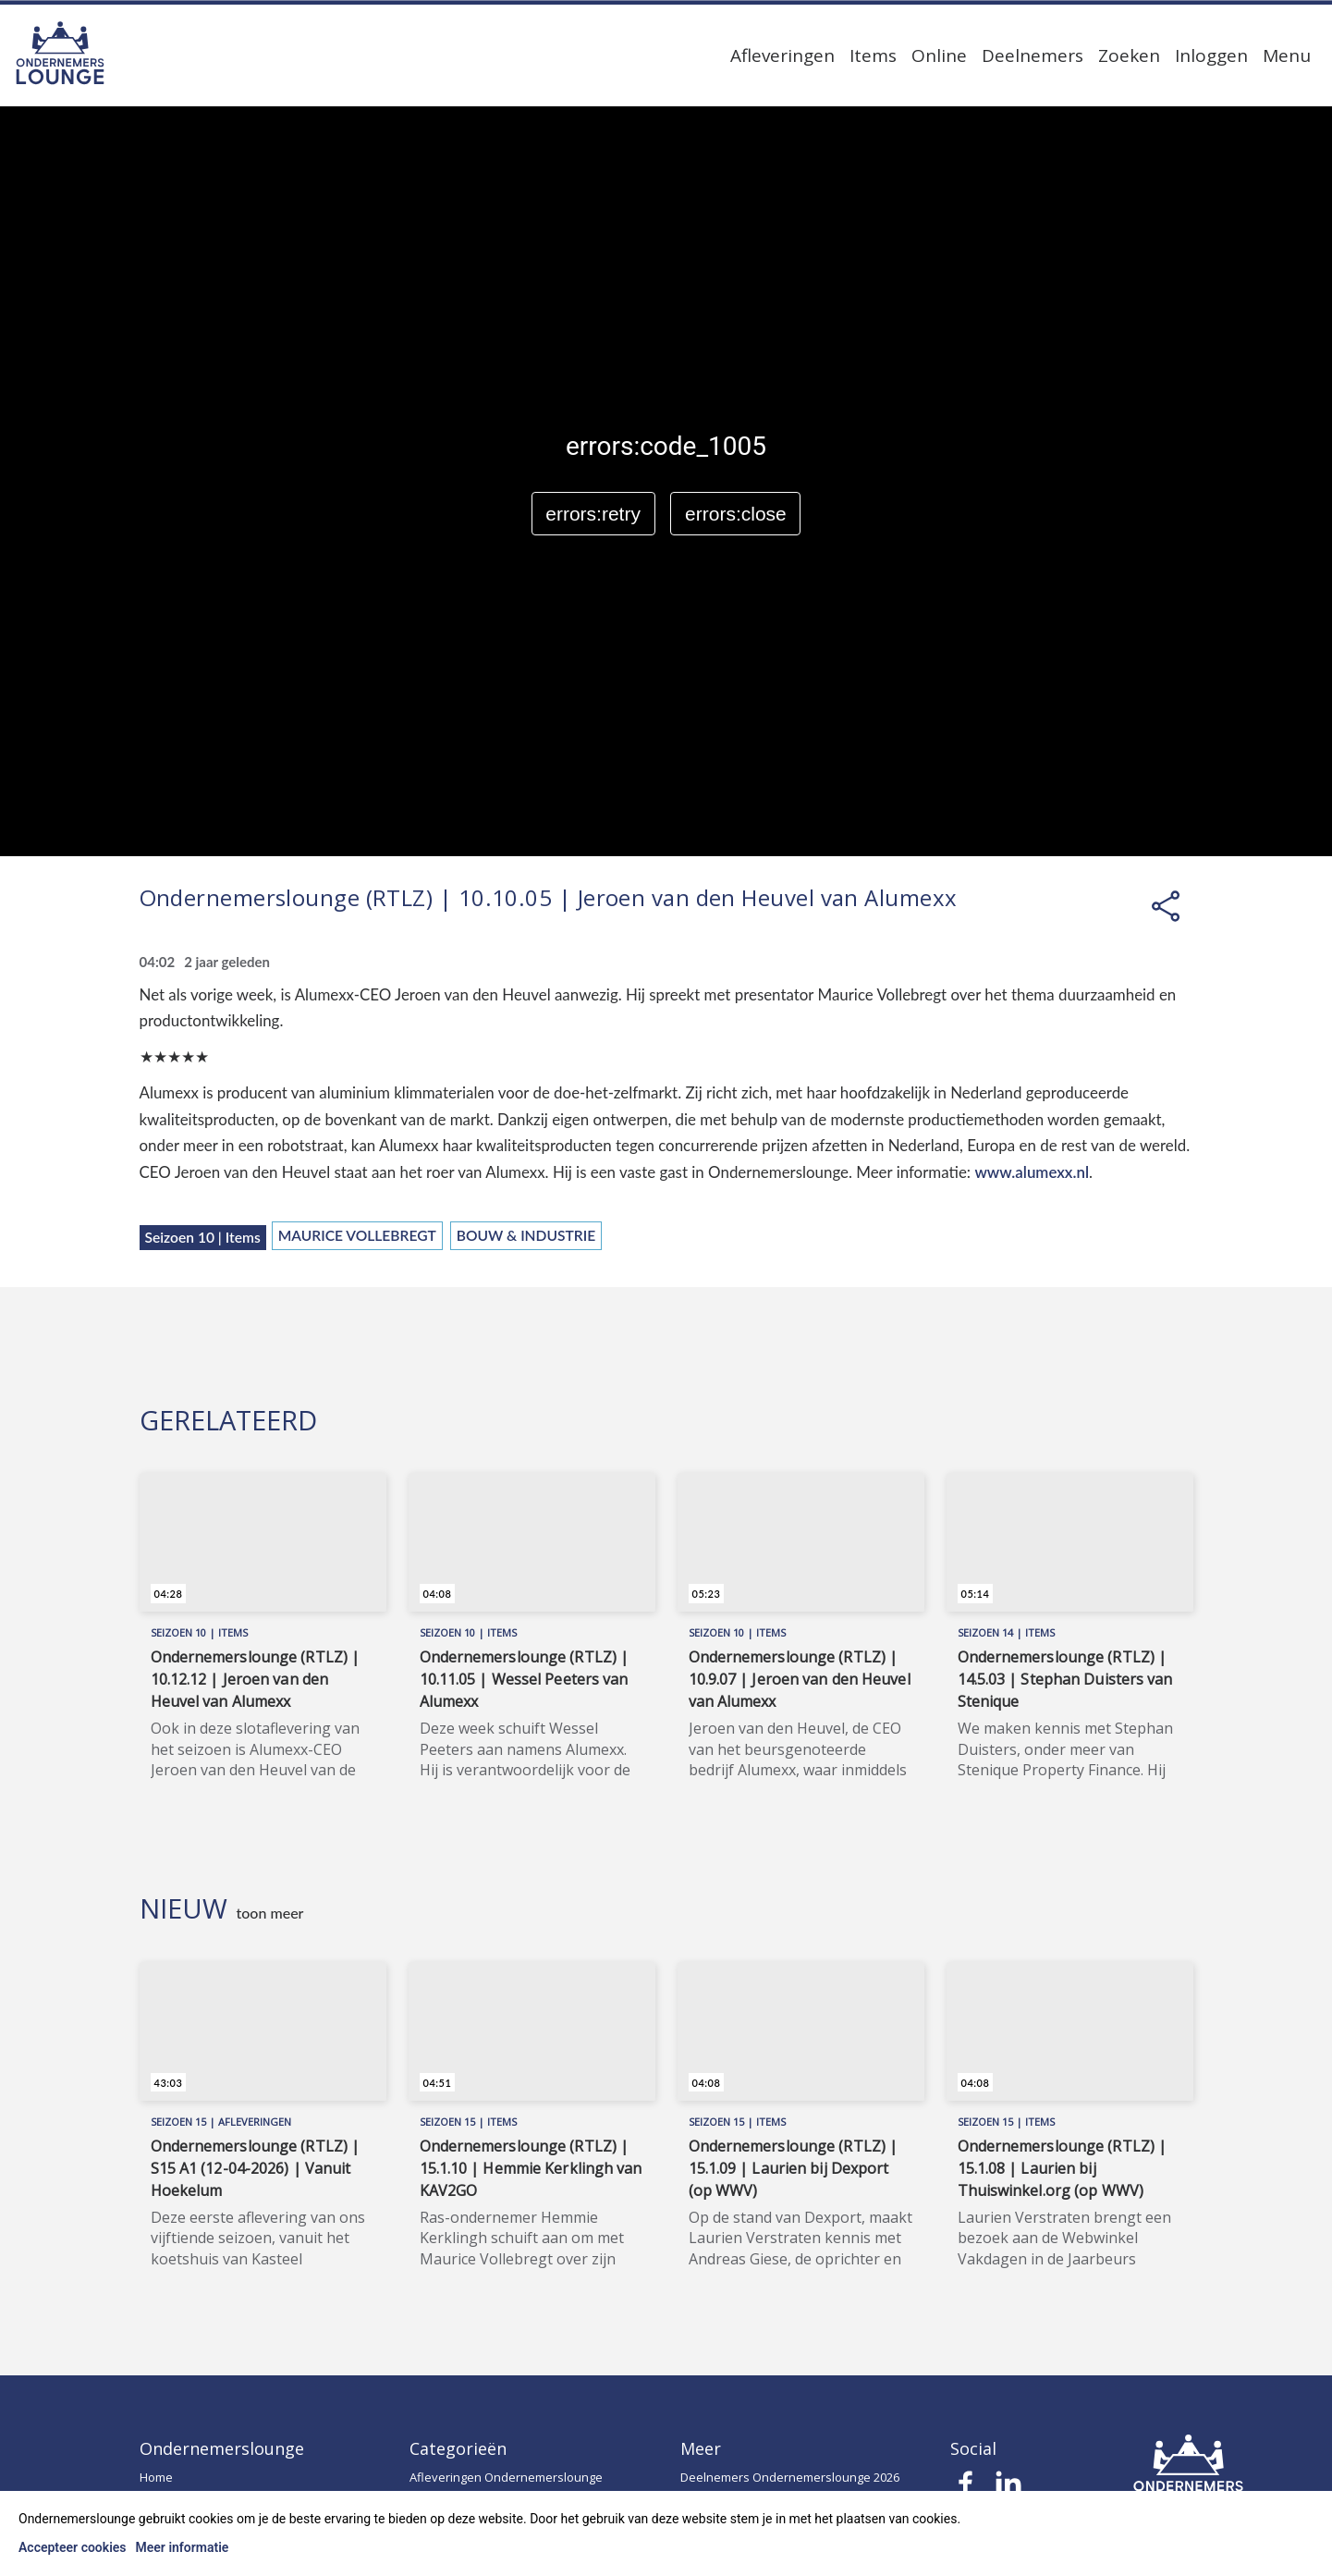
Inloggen (1211, 55)
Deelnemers (1032, 55)
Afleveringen (782, 55)
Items (873, 55)
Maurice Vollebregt (357, 1235)
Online (939, 55)
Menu (1287, 55)
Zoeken (1129, 55)
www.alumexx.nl (1031, 1172)
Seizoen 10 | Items (203, 1237)
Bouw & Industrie (526, 1235)
